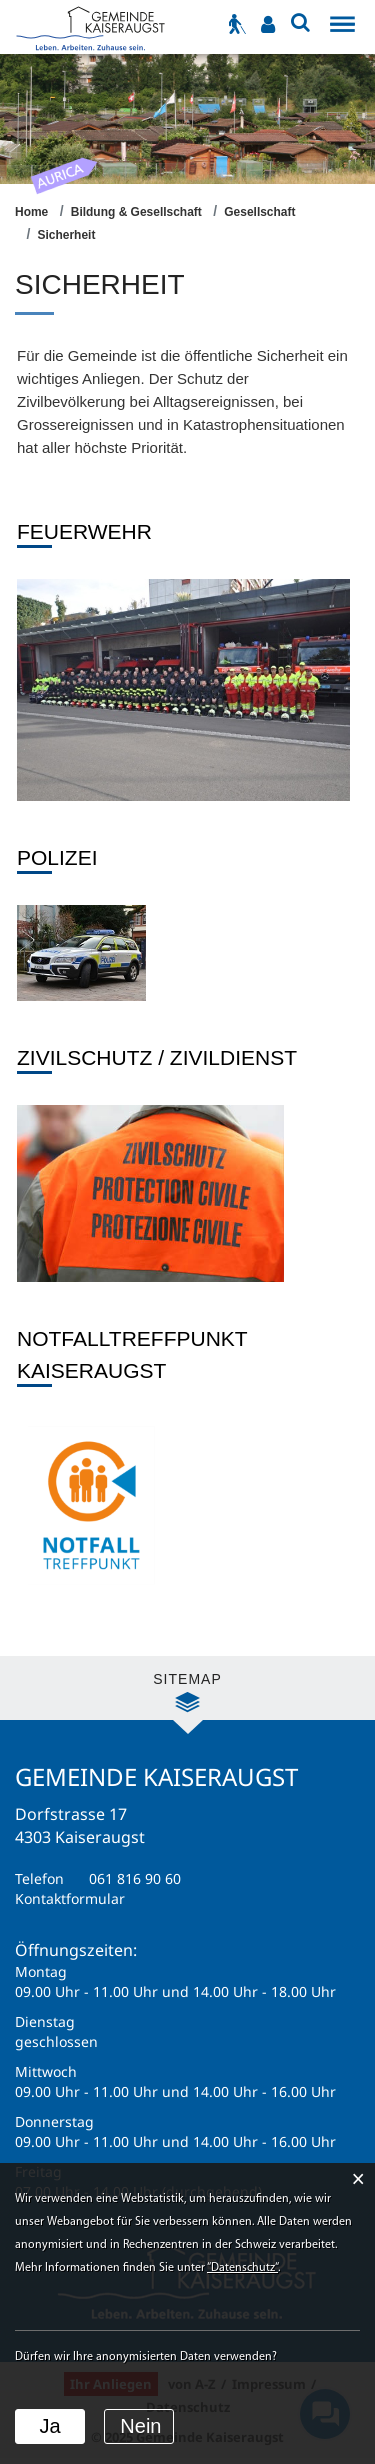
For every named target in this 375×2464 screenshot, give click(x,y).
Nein (140, 2426)
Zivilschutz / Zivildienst (157, 1057)
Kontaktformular (70, 1898)
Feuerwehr (84, 531)
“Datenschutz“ (242, 2268)
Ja (49, 2426)
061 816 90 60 (135, 1878)
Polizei (57, 857)
